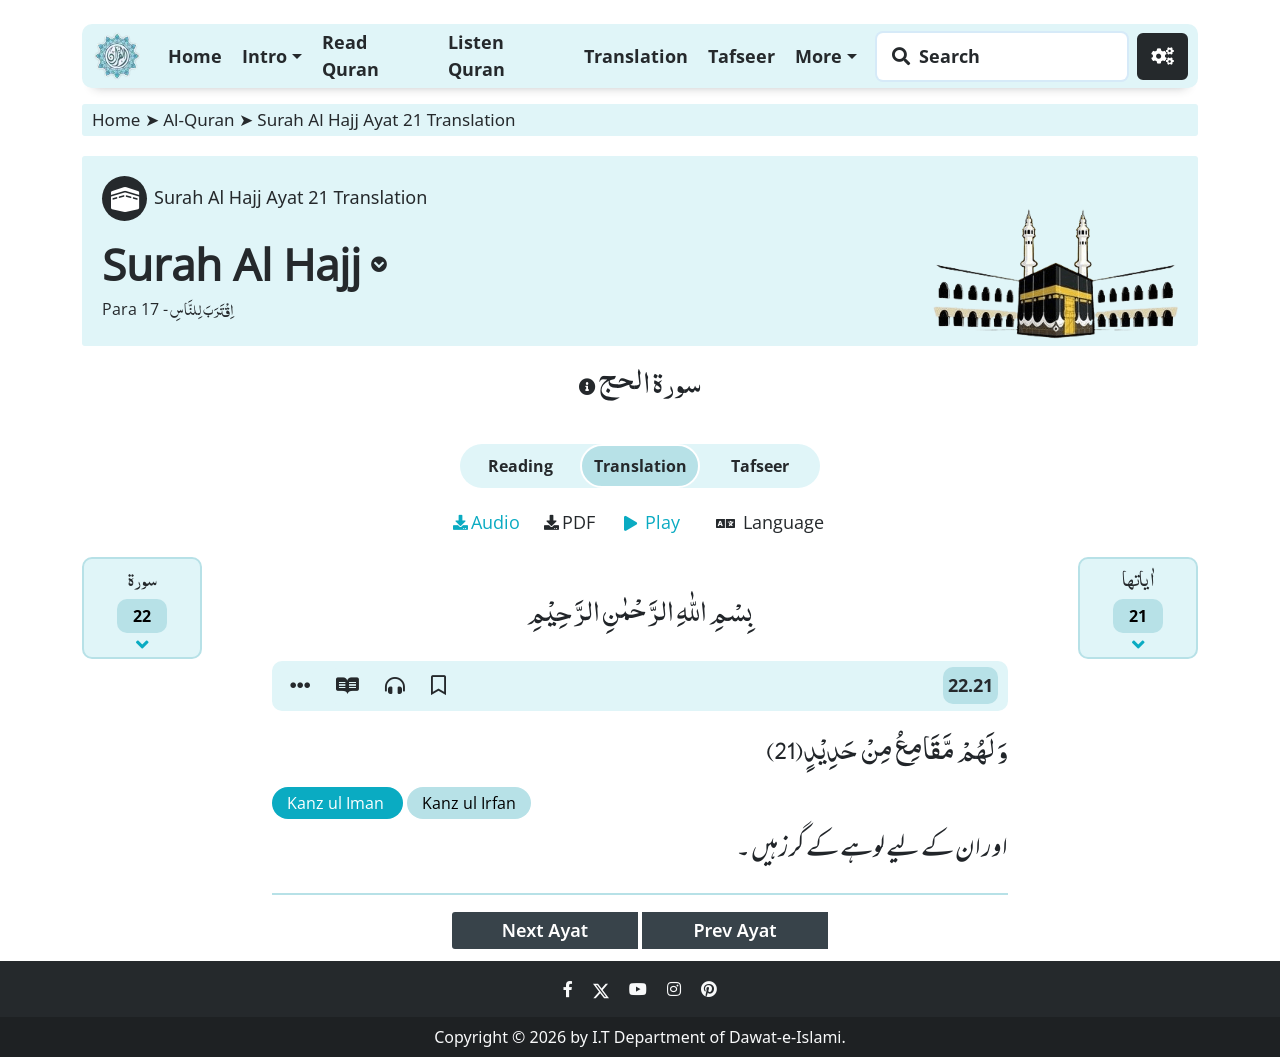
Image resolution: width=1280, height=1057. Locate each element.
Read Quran (350, 55)
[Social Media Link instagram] (676, 989)
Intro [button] (264, 56)
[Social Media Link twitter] (603, 989)
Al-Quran (198, 119)
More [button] (818, 56)
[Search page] (997, 56)
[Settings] (1162, 56)
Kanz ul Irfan (469, 803)
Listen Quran (476, 55)
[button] (300, 686)
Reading (520, 466)
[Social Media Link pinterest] (709, 989)
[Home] (117, 53)
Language (770, 522)
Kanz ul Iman (337, 803)
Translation (636, 56)
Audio (486, 522)
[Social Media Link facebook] (570, 989)
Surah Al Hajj (244, 264)
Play (652, 522)
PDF (569, 522)
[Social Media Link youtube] (640, 989)
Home (195, 56)
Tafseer (741, 56)
